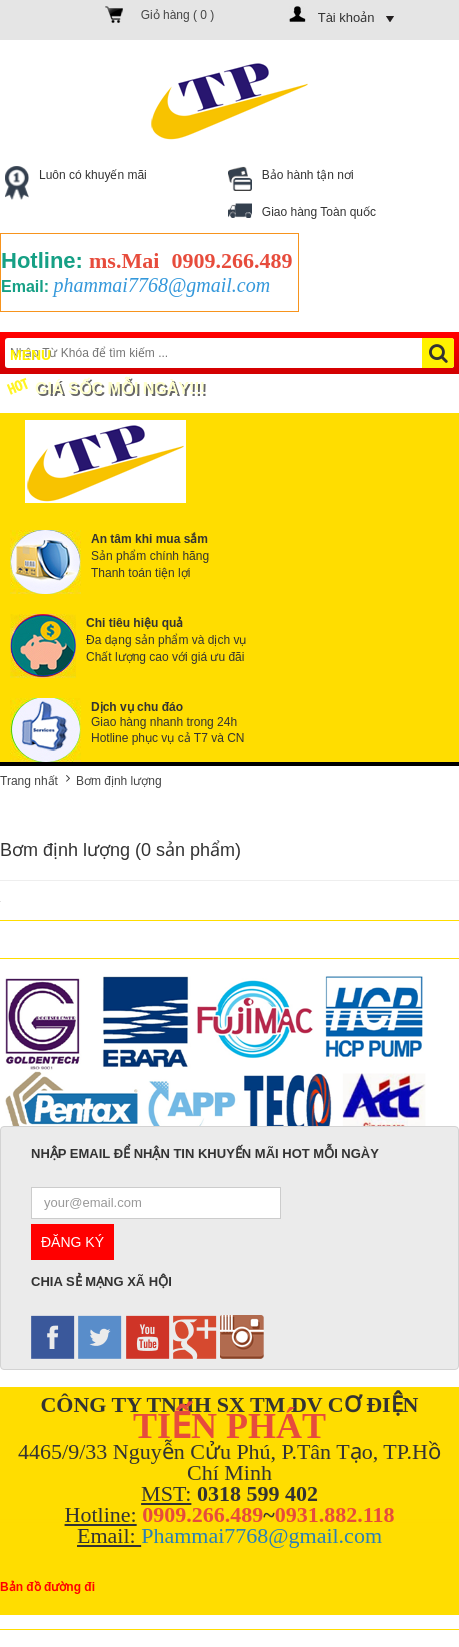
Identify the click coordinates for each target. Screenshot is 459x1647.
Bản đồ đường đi (47, 1587)
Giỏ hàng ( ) (178, 15)
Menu (45, 353)
